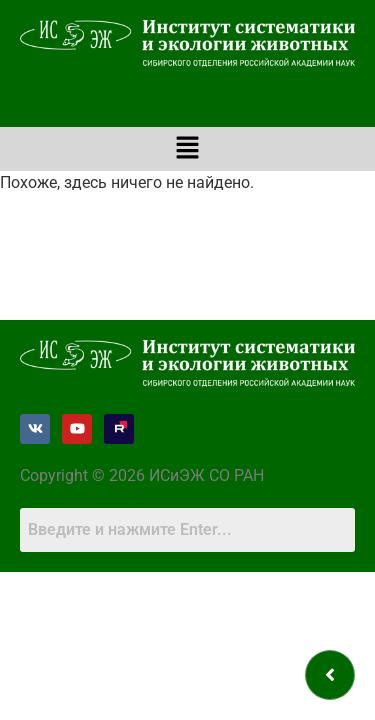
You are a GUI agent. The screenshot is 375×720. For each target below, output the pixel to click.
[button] (187, 149)
